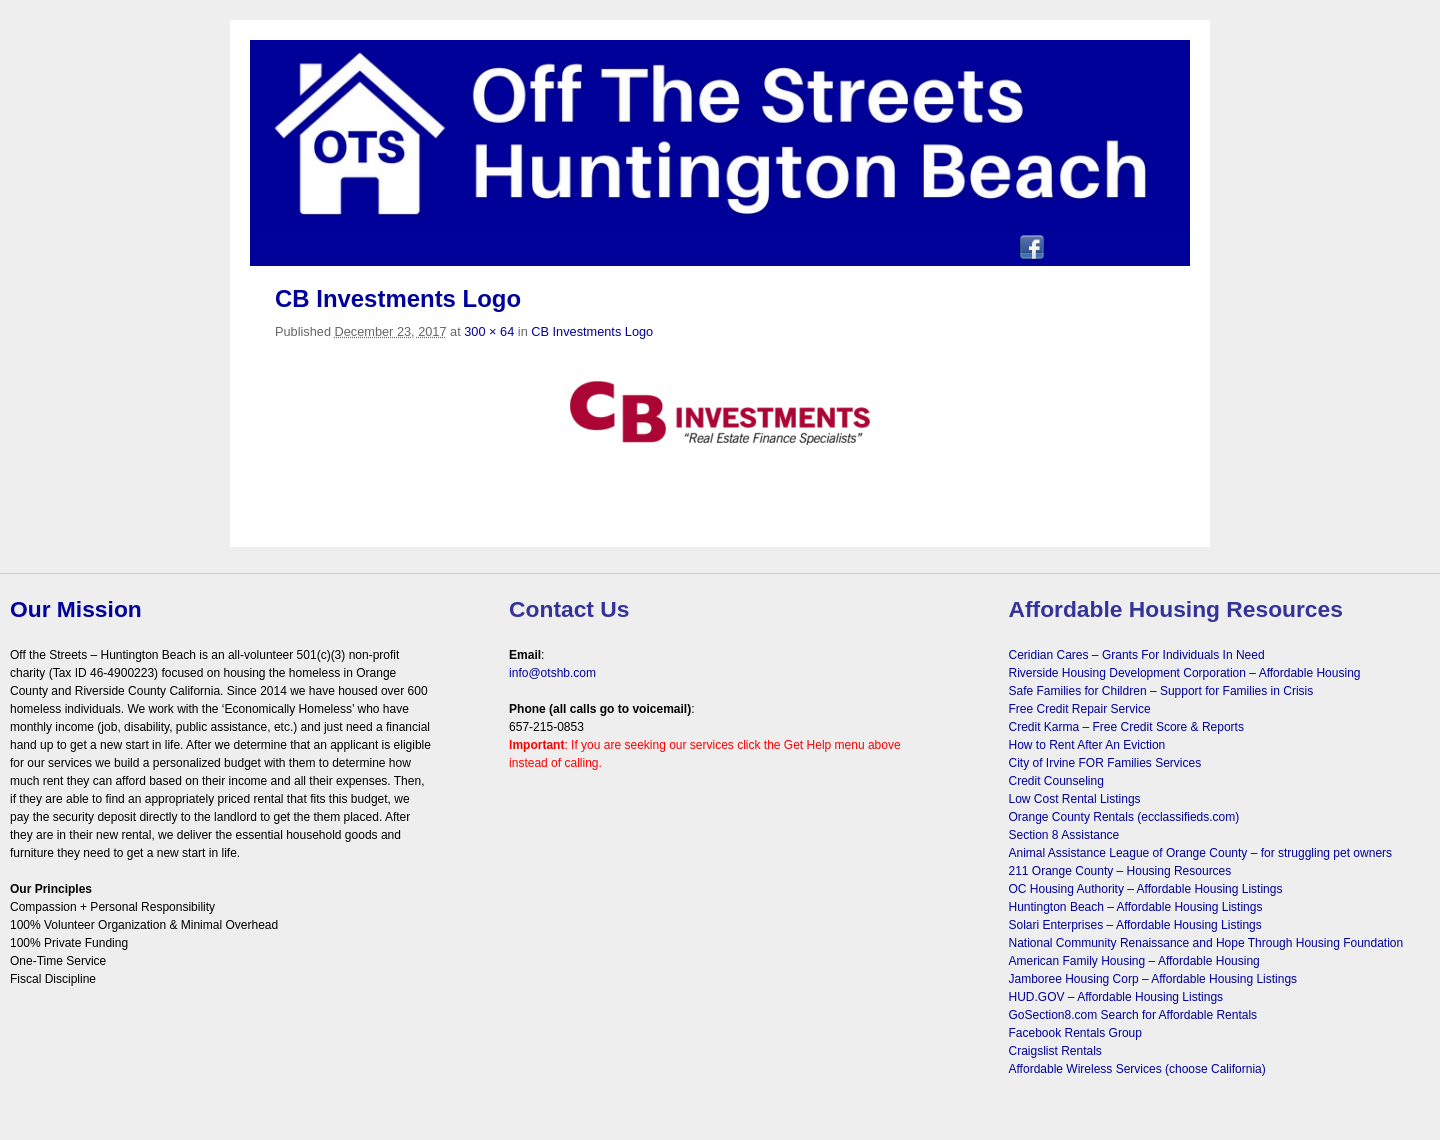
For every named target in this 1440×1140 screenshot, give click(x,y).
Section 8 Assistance (1064, 835)
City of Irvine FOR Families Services (1105, 763)
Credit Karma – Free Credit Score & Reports (1126, 727)
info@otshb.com (552, 673)
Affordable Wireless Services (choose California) (1137, 1069)
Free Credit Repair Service (1080, 709)
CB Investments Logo (592, 331)
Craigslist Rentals (1055, 1051)
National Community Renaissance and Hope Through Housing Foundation (1206, 943)
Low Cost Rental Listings (1075, 799)
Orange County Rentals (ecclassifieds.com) (1124, 817)
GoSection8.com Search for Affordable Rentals (1133, 1015)
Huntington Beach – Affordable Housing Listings (1136, 907)
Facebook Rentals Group (1075, 1033)
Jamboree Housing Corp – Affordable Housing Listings (1153, 979)
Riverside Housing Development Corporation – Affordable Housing (1185, 673)
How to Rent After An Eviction (1087, 745)
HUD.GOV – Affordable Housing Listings (1116, 997)
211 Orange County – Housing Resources (1120, 871)
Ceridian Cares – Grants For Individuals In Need (1137, 655)
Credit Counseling (1056, 781)
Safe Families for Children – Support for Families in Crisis (1161, 691)
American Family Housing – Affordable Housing (1134, 961)
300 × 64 (489, 331)
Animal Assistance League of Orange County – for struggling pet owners (1201, 853)
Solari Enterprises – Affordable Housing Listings (1135, 925)
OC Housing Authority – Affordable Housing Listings (1146, 889)
